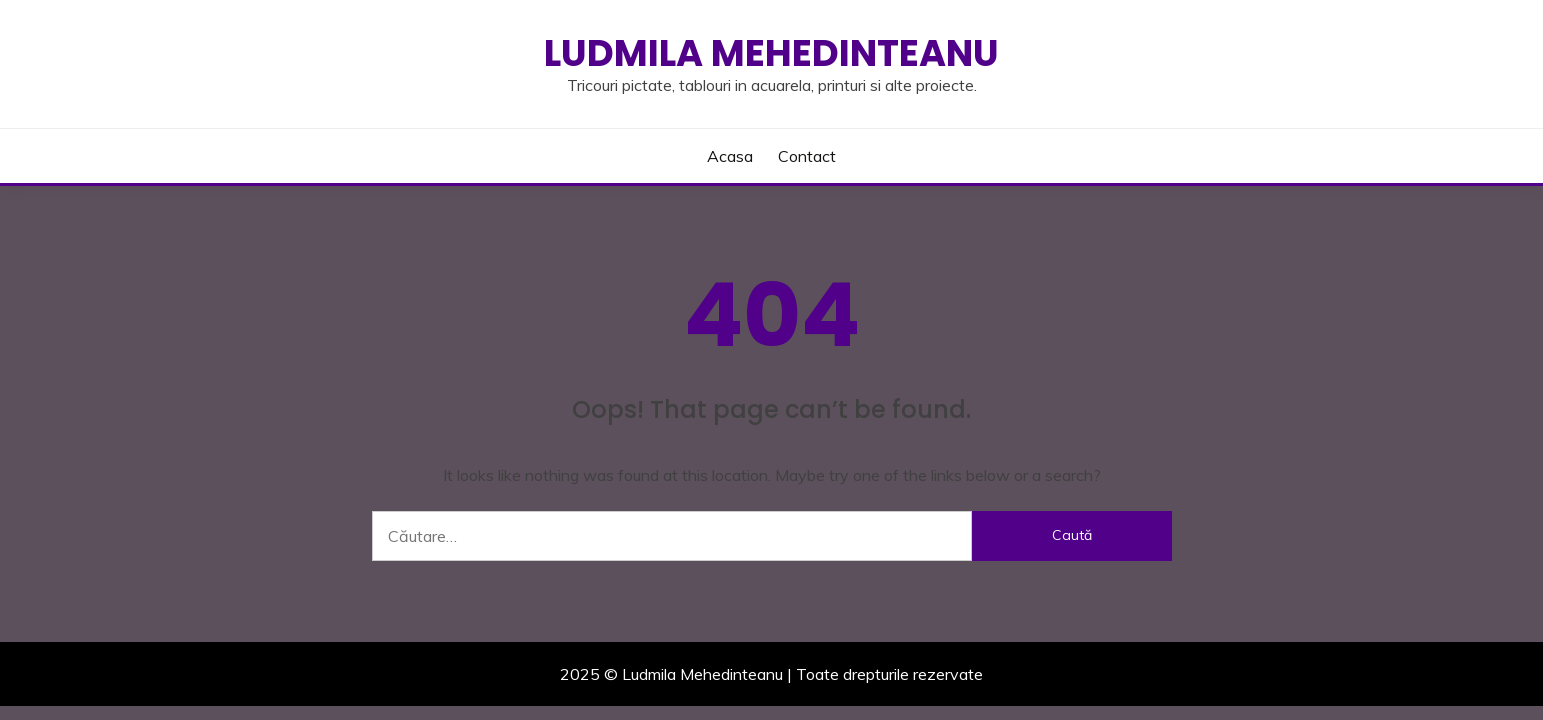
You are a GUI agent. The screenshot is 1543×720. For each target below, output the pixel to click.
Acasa (730, 156)
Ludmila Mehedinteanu (771, 53)
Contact (807, 156)
